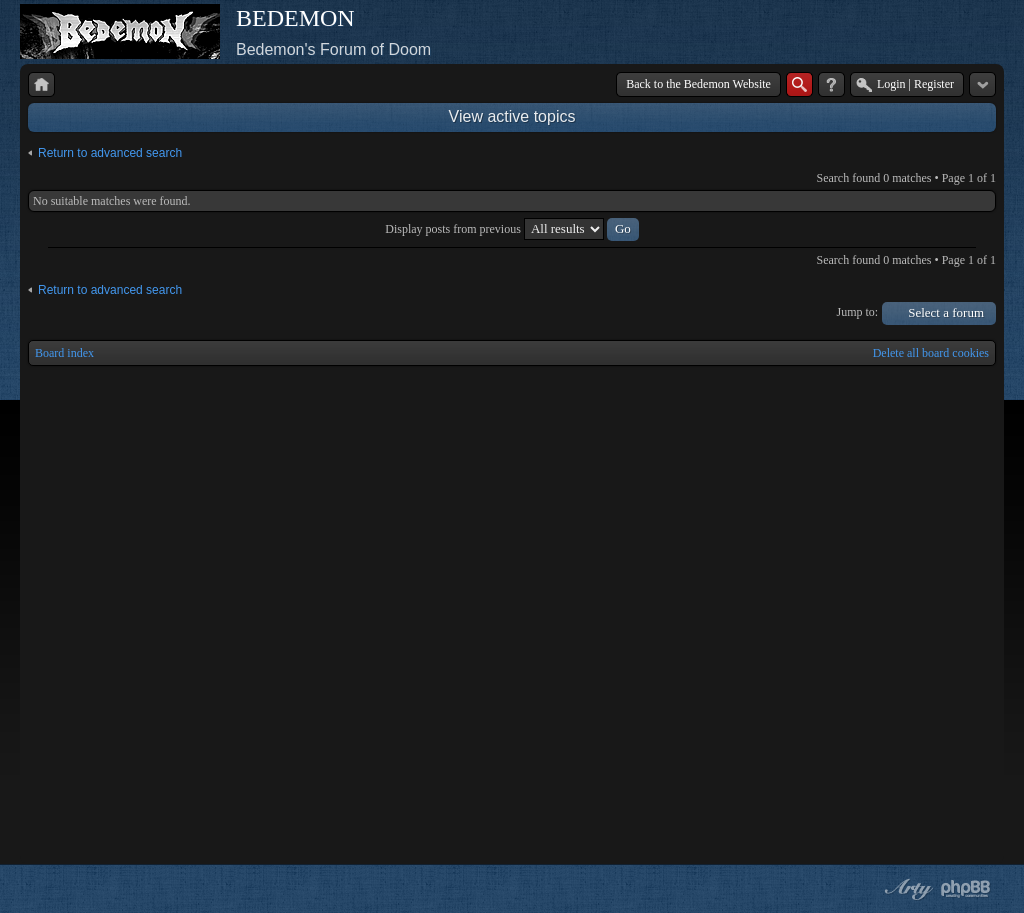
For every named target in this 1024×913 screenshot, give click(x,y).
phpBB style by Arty (906, 889)
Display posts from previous (512, 229)
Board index (64, 353)
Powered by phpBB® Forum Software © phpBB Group (966, 889)
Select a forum (946, 312)
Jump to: (858, 312)
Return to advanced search (110, 153)
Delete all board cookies (931, 353)
